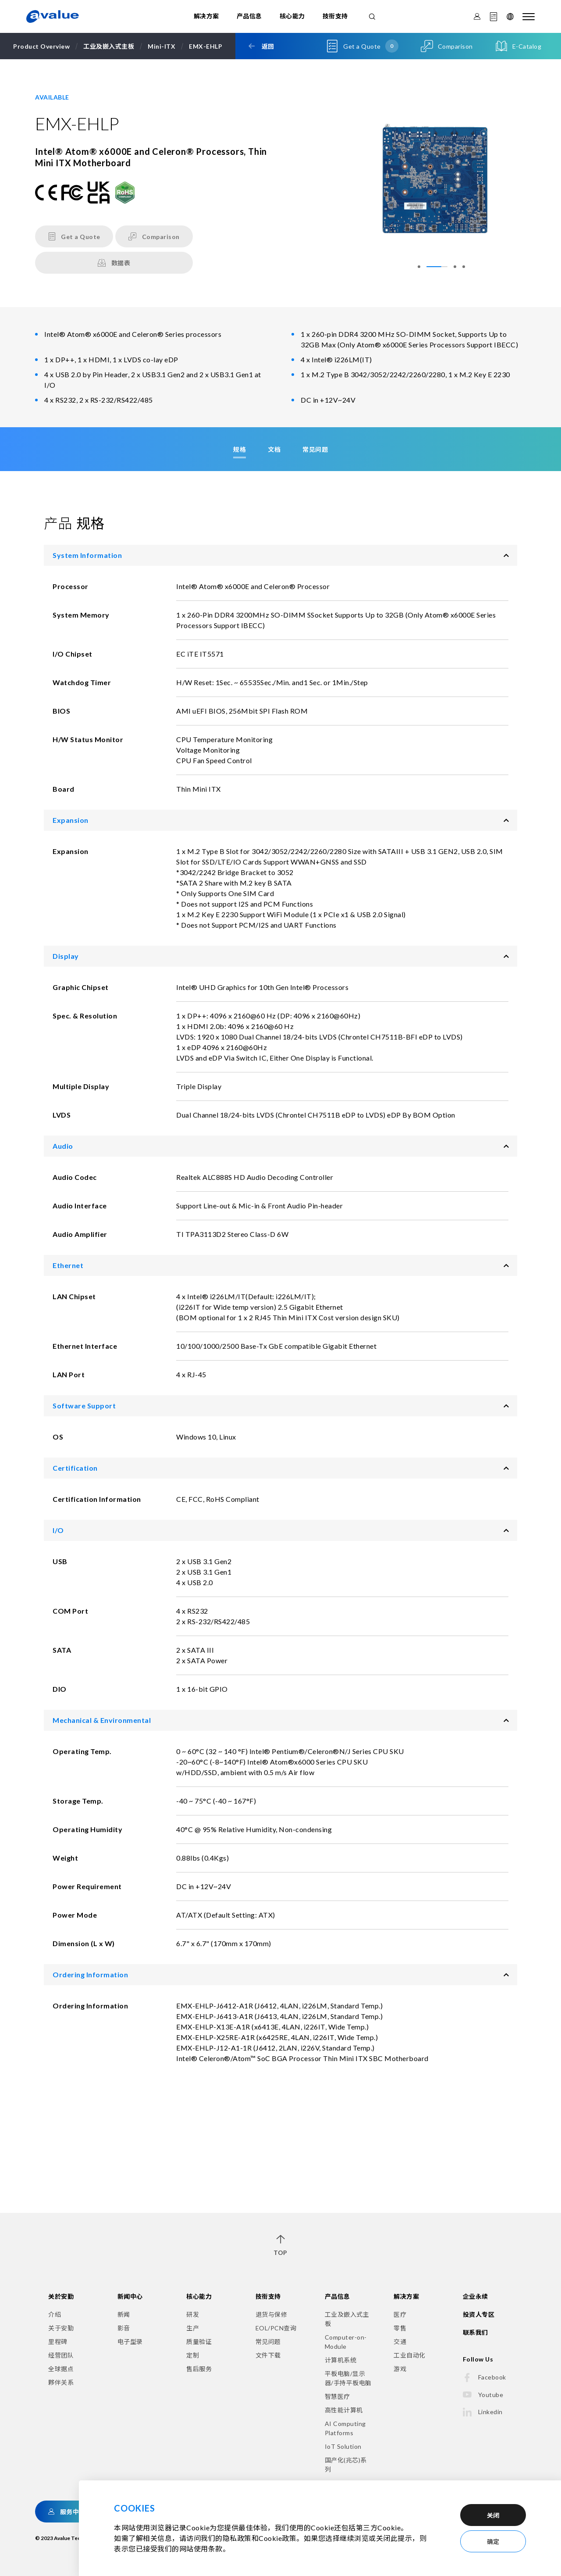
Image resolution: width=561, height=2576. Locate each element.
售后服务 (199, 2368)
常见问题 (268, 2341)
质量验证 (199, 2341)
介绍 (54, 2314)
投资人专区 (479, 2314)
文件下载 (268, 2355)
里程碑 (57, 2341)
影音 (123, 2328)
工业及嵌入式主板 (347, 2319)
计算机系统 (341, 2360)
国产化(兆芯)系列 (346, 2464)
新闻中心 (130, 2296)
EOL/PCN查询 (276, 2328)
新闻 (123, 2314)
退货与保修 (272, 2314)
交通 (400, 2341)
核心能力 (292, 16)
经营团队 (61, 2355)
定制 (192, 2355)
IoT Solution (343, 2446)
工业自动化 (410, 2355)
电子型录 (130, 2341)
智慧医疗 (337, 2396)
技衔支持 (335, 16)
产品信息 (249, 16)
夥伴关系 (61, 2382)
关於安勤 (61, 2296)
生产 (192, 2328)
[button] (427, 266)
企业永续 (475, 2296)
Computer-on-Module (346, 2341)
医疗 (400, 2314)
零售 (400, 2328)
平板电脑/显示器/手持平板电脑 (348, 2378)
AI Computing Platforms (345, 2428)
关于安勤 (61, 2328)
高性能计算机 (344, 2410)
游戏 (400, 2368)
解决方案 (206, 16)
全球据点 (61, 2368)
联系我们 (475, 2332)
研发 (192, 2314)
